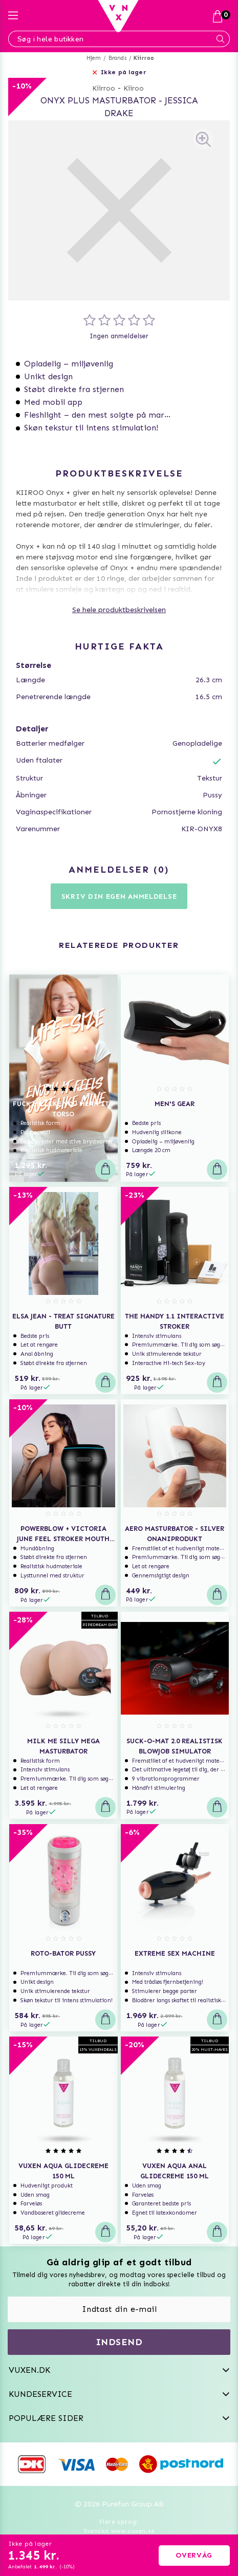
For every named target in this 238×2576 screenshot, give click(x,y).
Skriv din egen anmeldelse (119, 896)
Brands (117, 58)
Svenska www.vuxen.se (119, 2531)
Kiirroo (144, 58)
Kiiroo (133, 88)
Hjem (93, 58)
